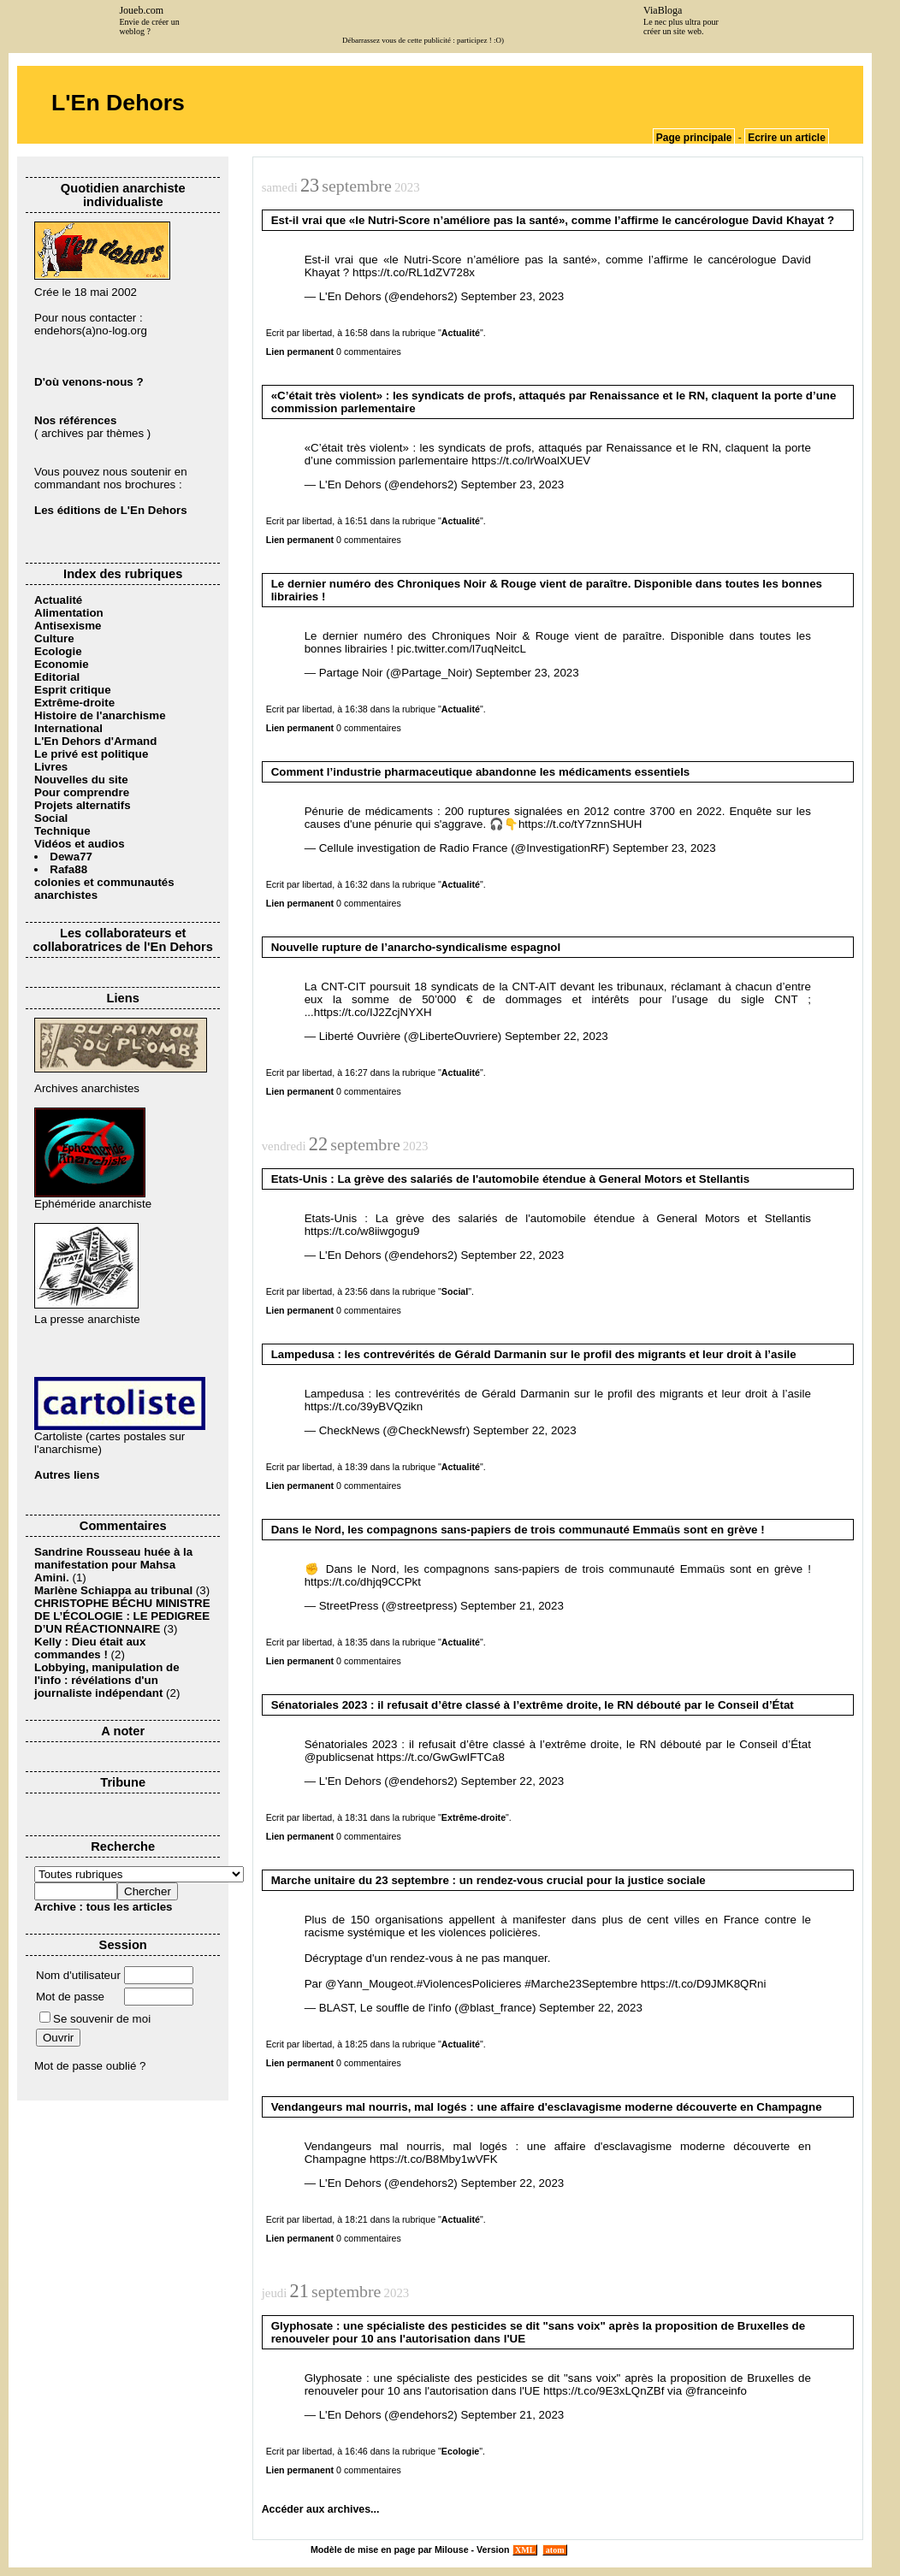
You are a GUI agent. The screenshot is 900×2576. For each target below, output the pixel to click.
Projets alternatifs (82, 805)
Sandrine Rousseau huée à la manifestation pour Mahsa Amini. (113, 1564)
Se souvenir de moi (95, 2018)
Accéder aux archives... (321, 2509)
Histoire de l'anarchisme (100, 715)
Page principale (694, 138)
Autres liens (66, 1474)
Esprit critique (72, 689)
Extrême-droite (74, 702)
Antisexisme (68, 625)
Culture (54, 638)
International (68, 728)
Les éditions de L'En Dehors (110, 510)
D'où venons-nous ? (89, 381)
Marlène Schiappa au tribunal (113, 1590)
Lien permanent (300, 351)
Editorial (57, 677)
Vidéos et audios (79, 843)
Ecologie (58, 651)
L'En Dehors (118, 102)
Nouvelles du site (81, 779)
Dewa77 (71, 856)
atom (554, 2550)
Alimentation (69, 612)
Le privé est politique (91, 753)
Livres (51, 766)
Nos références (75, 420)
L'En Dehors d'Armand (95, 741)
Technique (62, 830)
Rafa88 (68, 869)
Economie (61, 664)
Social (51, 818)
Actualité (58, 600)
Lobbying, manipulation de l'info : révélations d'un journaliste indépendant (107, 1680)
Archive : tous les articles (103, 1906)
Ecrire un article (787, 138)
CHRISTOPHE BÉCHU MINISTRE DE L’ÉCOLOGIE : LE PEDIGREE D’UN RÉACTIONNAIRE (122, 1616)
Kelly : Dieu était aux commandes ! (89, 1648)
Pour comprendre (81, 792)
